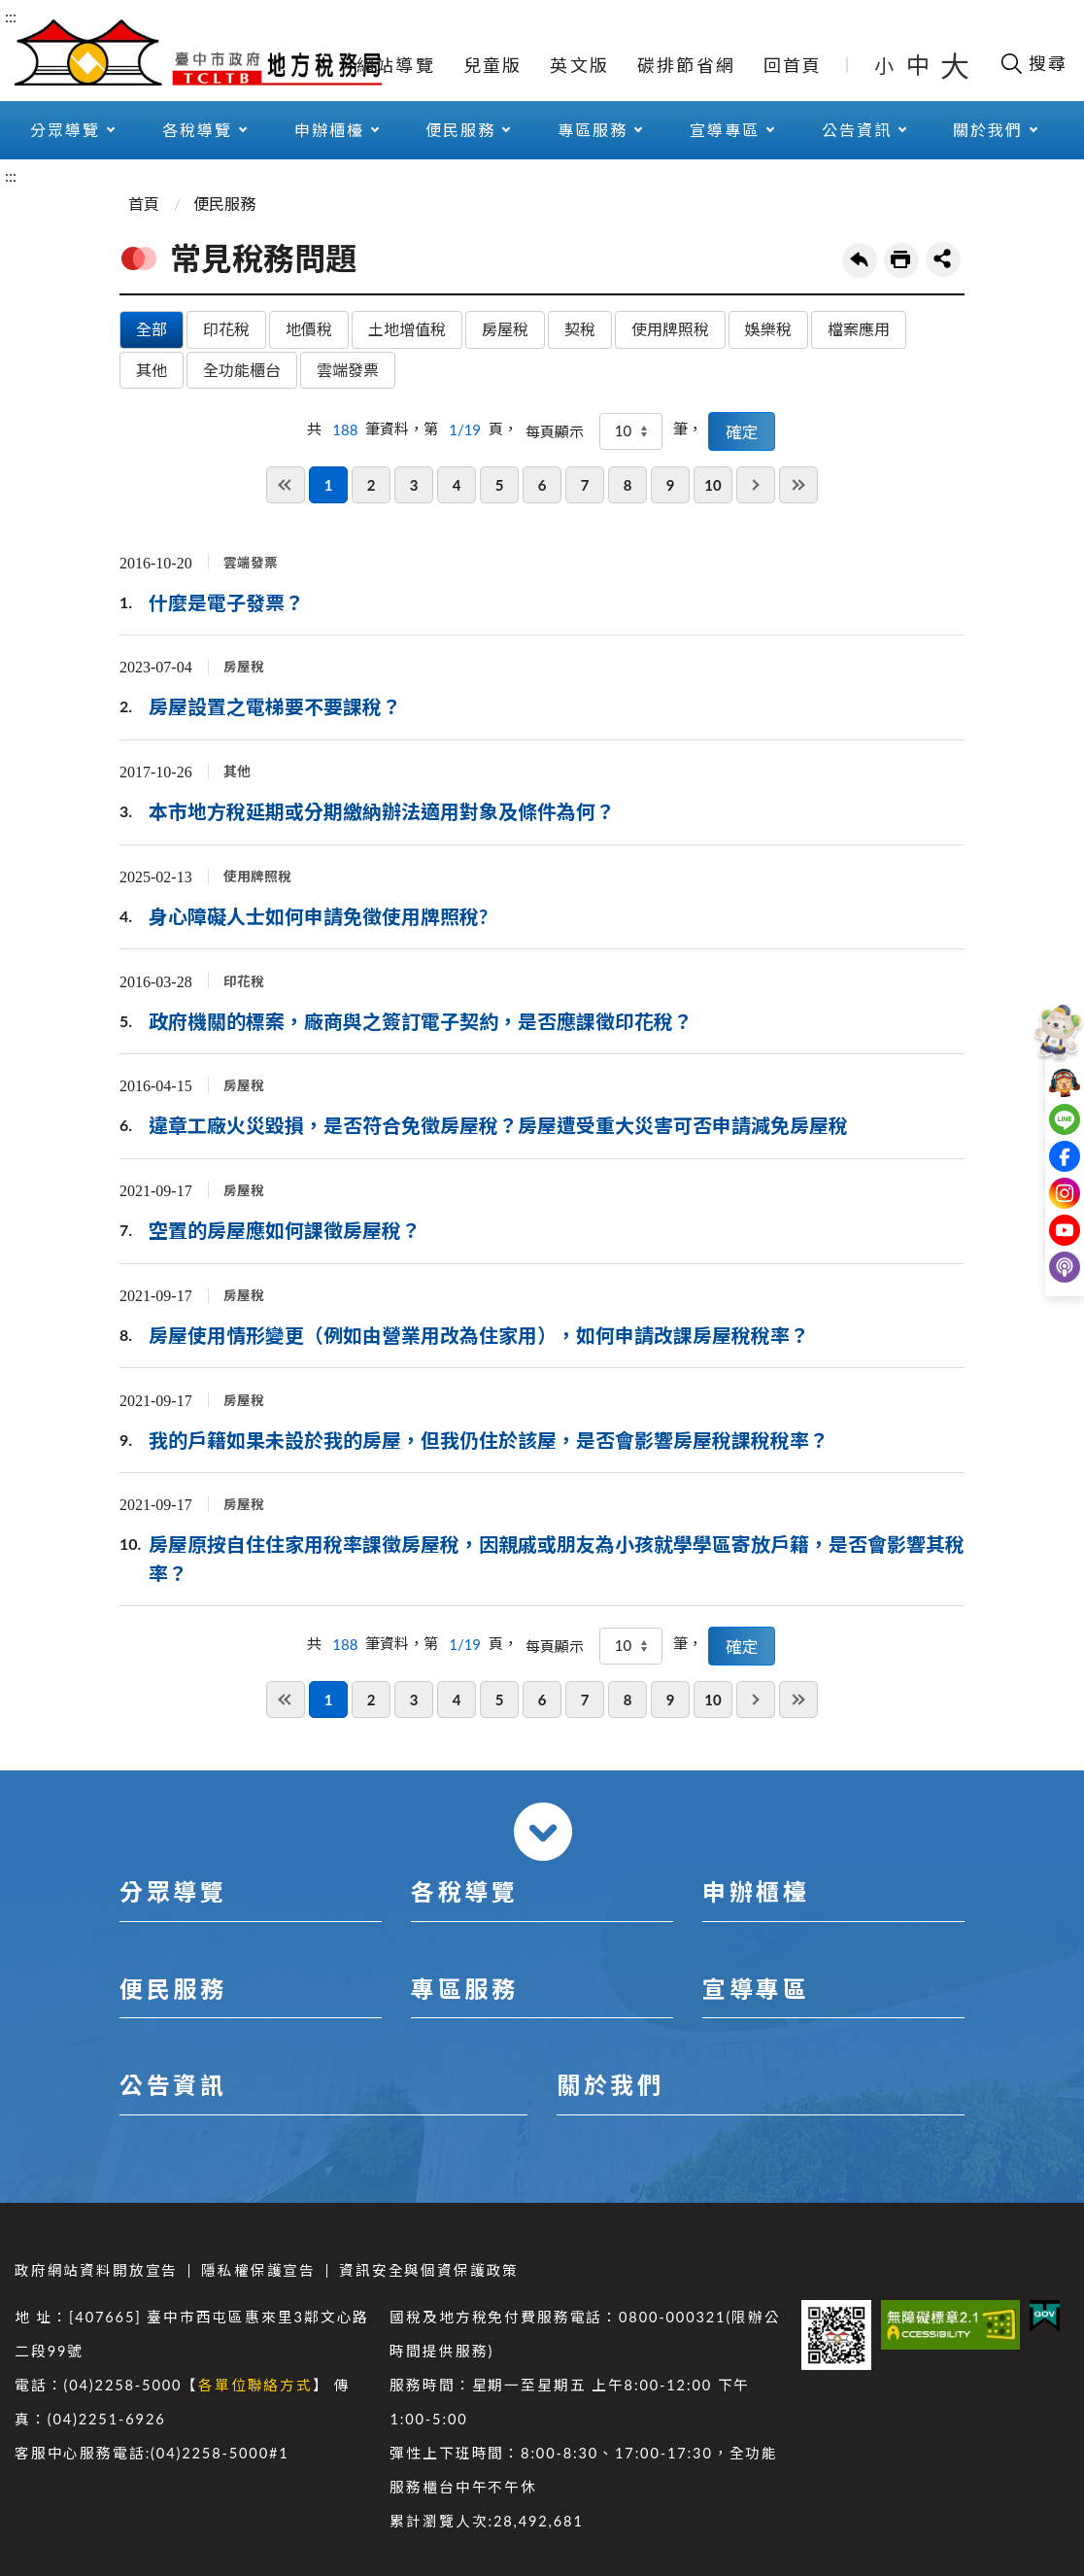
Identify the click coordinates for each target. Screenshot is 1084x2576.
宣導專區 (725, 129)
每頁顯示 (554, 431)
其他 (151, 370)
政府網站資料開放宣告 (96, 2270)
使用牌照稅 (670, 329)
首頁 (143, 203)
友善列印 (901, 260)
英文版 (579, 65)
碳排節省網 (686, 65)
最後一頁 (798, 484)
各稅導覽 (197, 129)
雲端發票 (348, 370)
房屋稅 (505, 329)
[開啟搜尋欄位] (1033, 63)
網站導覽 (395, 65)
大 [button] (954, 65)
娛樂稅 (768, 329)
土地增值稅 (407, 329)
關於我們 (988, 129)
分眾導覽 (65, 129)
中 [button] (919, 65)
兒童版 (493, 65)
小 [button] (885, 65)
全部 (151, 329)
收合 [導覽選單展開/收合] (543, 1832)
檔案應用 (859, 329)
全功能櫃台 (242, 370)
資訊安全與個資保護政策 (429, 2270)
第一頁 (285, 484)
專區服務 (592, 129)
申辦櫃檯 (329, 129)
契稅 (579, 329)
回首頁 (793, 65)
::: (11, 16)
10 (712, 485)
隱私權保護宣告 (258, 2270)
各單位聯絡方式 (255, 2385)
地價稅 (309, 329)
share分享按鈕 (943, 259)
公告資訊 (857, 129)
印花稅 (226, 329)
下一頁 (755, 484)
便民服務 (460, 129)
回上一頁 (859, 260)
